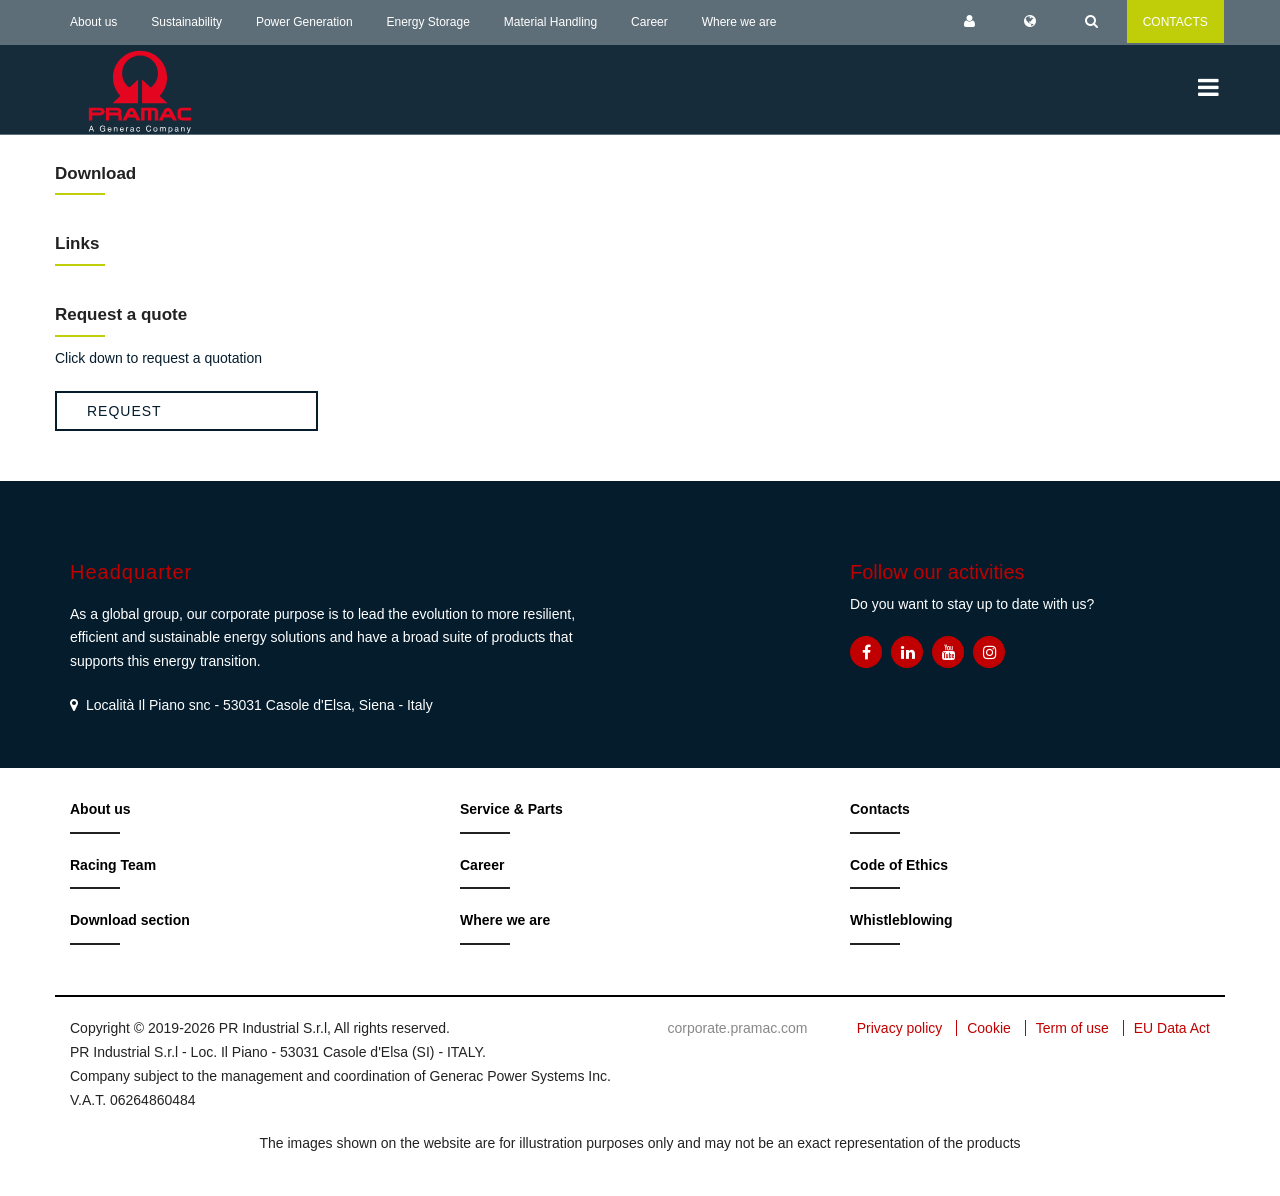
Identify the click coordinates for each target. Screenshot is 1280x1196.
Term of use (1072, 1028)
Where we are (739, 22)
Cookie (989, 1028)
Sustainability (186, 22)
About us (93, 22)
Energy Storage (428, 22)
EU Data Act (1172, 1028)
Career (649, 22)
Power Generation (304, 22)
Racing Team (113, 865)
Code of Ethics (899, 865)
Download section (130, 920)
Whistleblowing (901, 920)
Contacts (880, 809)
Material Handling (550, 22)
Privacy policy (900, 1028)
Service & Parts (511, 809)
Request (124, 411)
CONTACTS (1175, 22)
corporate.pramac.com (737, 1028)
